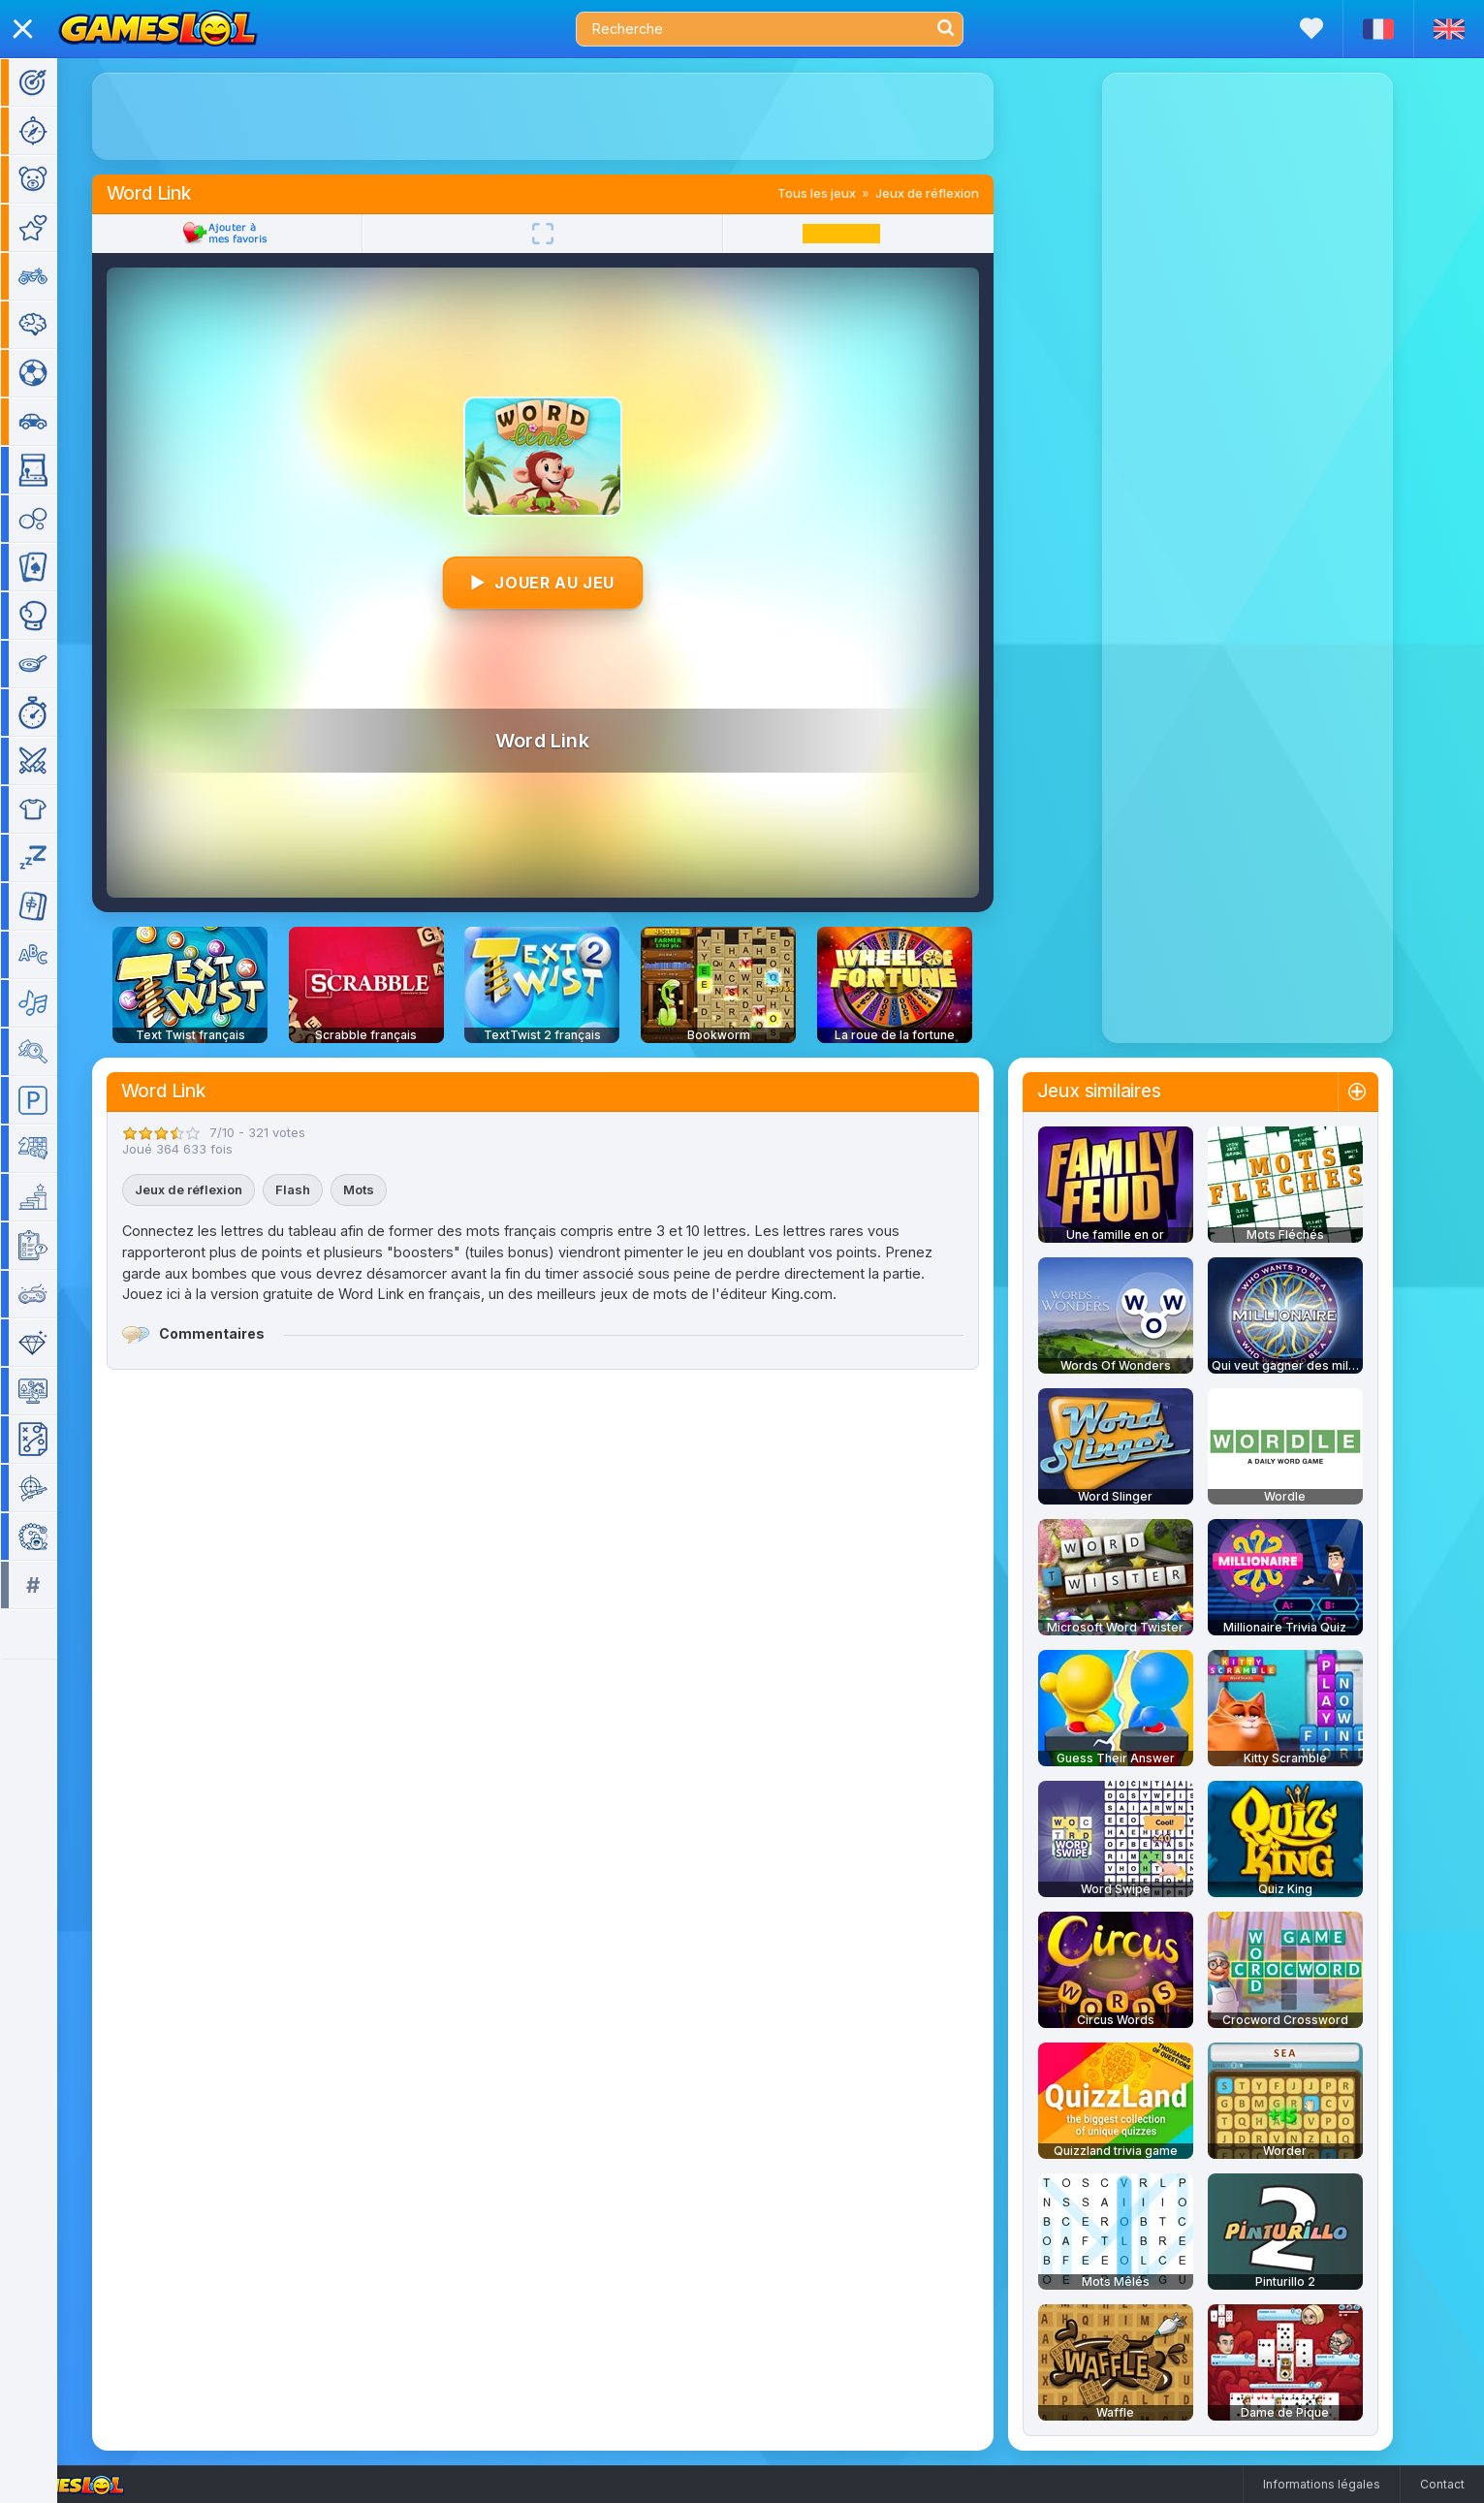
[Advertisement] (571, 116)
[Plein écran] (571, 233)
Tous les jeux (844, 193)
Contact (1442, 2484)
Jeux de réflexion (955, 193)
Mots (386, 1189)
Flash (320, 1189)
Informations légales (1321, 2484)
